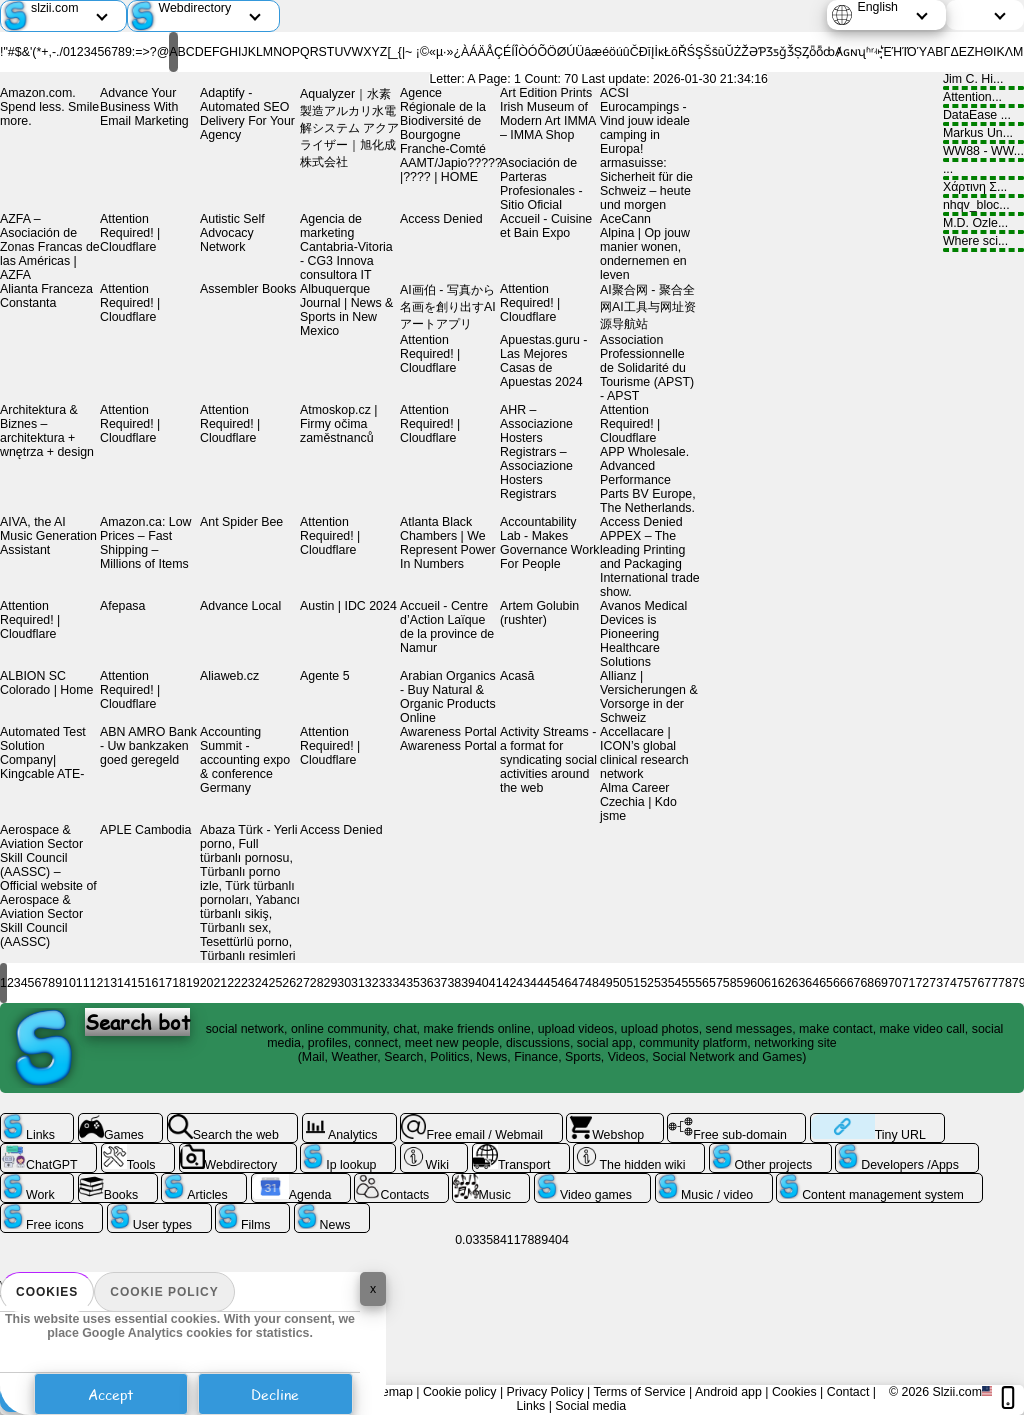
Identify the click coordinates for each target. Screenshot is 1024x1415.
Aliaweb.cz (229, 676)
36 (427, 983)
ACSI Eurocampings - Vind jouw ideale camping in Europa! (645, 121)
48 (592, 983)
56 (702, 983)
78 (1005, 983)
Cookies (47, 1292)
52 (647, 983)
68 (867, 983)
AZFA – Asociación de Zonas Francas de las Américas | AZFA (50, 247)
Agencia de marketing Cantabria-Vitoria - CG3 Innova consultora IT (346, 247)
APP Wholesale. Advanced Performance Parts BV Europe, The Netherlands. (648, 480)
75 (964, 983)
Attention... (983, 99)
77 (991, 983)
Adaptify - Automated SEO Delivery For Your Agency (247, 114)
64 (812, 983)
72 (922, 983)
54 (675, 983)
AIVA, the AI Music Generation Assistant (48, 536)
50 (620, 983)
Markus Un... (983, 135)
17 (165, 983)
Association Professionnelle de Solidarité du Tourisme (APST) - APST (647, 368)
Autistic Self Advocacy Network (232, 233)
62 (785, 983)
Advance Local (240, 606)
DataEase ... (983, 117)
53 (661, 983)
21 (220, 983)
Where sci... (983, 243)
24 (262, 983)
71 (909, 983)
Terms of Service (639, 1392)
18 (179, 983)
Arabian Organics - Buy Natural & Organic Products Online (448, 697)
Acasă (517, 676)
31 (358, 983)
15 (138, 983)
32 (372, 983)
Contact (848, 1392)
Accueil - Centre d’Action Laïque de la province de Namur (447, 627)
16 (152, 983)
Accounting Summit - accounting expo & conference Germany (245, 760)
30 (344, 983)
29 (331, 983)
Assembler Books (248, 289)
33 (386, 983)
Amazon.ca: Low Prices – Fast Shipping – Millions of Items (145, 543)
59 (744, 983)
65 (826, 983)
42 (510, 983)
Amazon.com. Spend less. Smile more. (49, 107)
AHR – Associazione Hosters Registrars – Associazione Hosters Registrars (536, 452)
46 (565, 983)
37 (441, 983)
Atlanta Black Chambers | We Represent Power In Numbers (448, 543)
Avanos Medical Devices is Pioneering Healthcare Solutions (643, 634)
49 (606, 983)
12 (97, 983)
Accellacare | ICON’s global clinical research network (644, 753)
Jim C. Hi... (983, 81)
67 (854, 983)
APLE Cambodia (146, 830)
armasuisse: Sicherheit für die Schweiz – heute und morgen (646, 184)
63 (799, 983)
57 (716, 983)
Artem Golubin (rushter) (539, 613)
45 (551, 983)
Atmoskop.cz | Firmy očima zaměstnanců (339, 424)
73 (936, 983)
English (877, 7)
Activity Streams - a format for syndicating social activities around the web (548, 760)
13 (110, 983)
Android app (728, 1392)
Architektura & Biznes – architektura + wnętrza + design (47, 431)
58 (730, 983)
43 (523, 983)
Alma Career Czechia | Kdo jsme (638, 802)
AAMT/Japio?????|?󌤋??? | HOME (451, 170)
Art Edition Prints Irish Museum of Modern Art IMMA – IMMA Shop (548, 114)
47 (578, 983)
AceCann (625, 219)
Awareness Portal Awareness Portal (448, 739)
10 (69, 983)
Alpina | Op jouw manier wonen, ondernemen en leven (645, 254)
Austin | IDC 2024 (348, 606)
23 (248, 983)
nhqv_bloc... (983, 207)
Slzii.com (957, 1392)
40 (482, 983)
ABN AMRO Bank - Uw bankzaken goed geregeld (148, 746)
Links (530, 1406)
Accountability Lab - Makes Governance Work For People (550, 543)
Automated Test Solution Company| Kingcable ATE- (43, 753)
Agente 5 (325, 676)
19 (193, 983)
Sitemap (389, 1392)
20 (207, 983)
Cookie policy (164, 1292)
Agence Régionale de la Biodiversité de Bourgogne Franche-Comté (443, 121)
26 (289, 983)
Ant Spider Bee (241, 522)
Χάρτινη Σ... (983, 189)
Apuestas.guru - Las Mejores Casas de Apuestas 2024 (543, 361)
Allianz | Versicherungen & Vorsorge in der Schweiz (649, 697)
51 (633, 983)
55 (688, 983)
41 (496, 983)
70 (895, 983)
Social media (590, 1406)
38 (454, 983)
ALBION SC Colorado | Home (46, 683)
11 (83, 983)
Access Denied (441, 219)
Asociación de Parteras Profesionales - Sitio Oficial (541, 184)
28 (317, 983)
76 (978, 983)
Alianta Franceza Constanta (46, 296)
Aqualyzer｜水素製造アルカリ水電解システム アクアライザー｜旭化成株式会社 (349, 128)
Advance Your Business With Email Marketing (144, 107)
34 (399, 983)
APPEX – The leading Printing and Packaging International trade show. (650, 564)
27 (303, 983)
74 (950, 983)
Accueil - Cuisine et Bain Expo (546, 226)
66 (840, 983)
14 (124, 983)
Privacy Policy (545, 1392)
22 (234, 983)
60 (757, 983)
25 (276, 983)
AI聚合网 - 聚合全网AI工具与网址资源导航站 (648, 307)
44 (537, 983)
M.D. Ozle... (983, 225)
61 (771, 983)
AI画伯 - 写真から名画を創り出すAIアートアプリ (448, 307)
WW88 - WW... (983, 153)
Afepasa (122, 606)
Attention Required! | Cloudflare (130, 233)
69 (881, 983)
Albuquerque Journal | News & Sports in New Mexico (346, 310)
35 (413, 983)
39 (468, 983)
